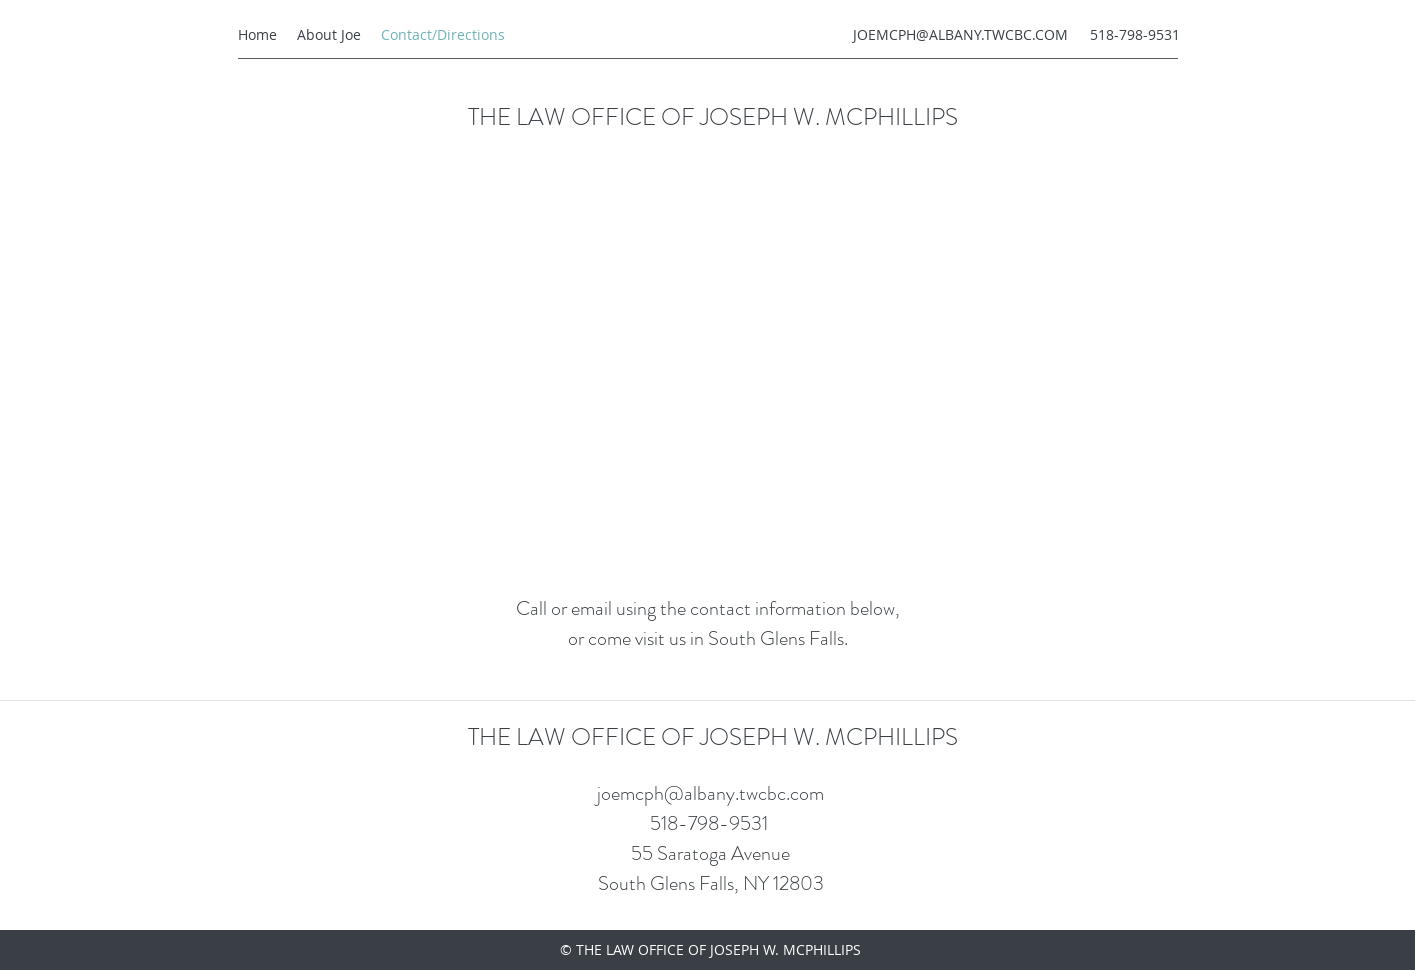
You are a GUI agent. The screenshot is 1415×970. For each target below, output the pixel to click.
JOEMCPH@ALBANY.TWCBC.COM (960, 34)
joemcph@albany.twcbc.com (710, 793)
